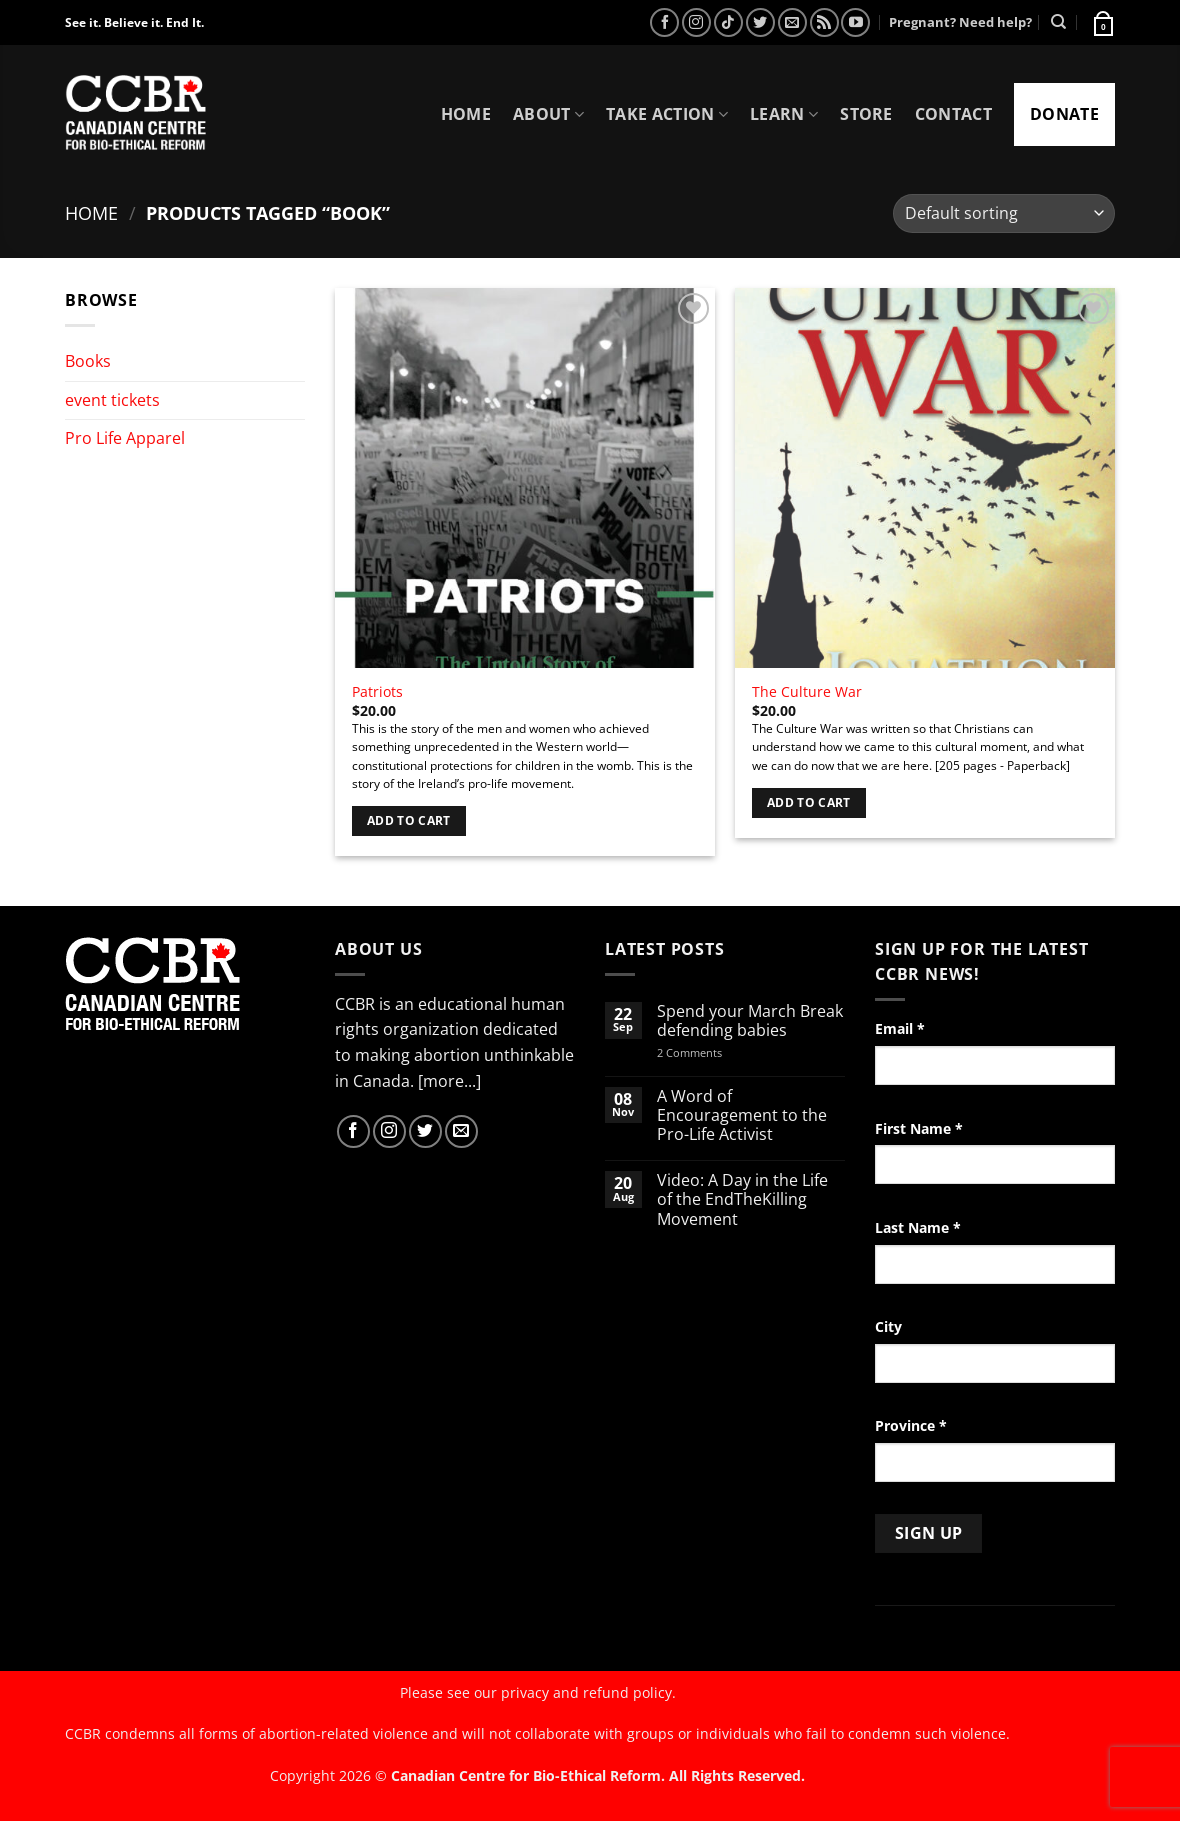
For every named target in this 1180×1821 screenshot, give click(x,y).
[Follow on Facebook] (664, 22)
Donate (1064, 114)
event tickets (112, 400)
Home (466, 114)
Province (911, 1425)
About (548, 114)
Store (866, 114)
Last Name (918, 1227)
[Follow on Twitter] (760, 22)
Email (900, 1028)
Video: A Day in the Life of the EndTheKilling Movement (742, 1200)
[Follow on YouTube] (855, 22)
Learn (784, 114)
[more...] (449, 1081)
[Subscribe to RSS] (824, 22)
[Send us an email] (792, 22)
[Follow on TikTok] (728, 22)
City (888, 1326)
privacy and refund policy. (588, 1692)
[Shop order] (1004, 213)
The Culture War (807, 692)
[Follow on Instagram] (696, 22)
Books (88, 361)
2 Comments (715, 1052)
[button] (1102, 22)
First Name (919, 1128)
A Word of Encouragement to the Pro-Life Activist (742, 1116)
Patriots (377, 692)
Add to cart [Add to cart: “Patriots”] (409, 820)
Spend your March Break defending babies (750, 1021)
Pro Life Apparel (125, 438)
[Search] (1058, 22)
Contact (953, 114)
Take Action (667, 114)
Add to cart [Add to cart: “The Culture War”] (809, 802)
